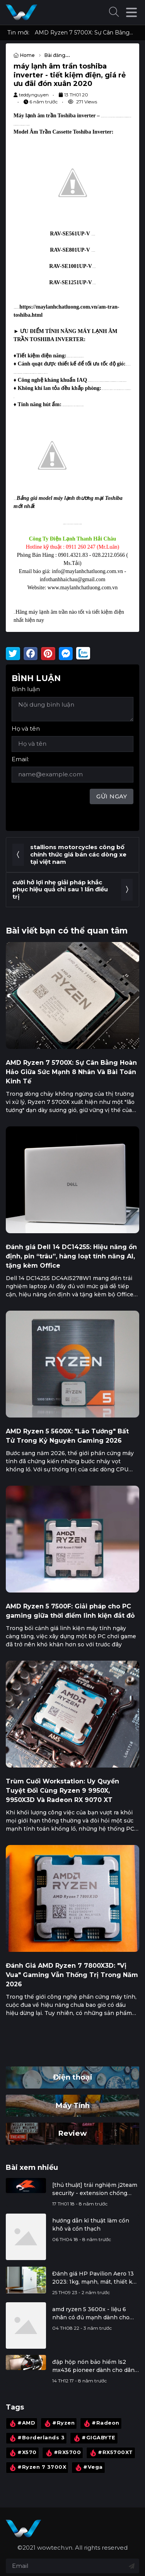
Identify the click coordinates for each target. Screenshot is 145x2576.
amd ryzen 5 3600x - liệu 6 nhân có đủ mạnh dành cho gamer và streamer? (91, 2314)
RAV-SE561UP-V (70, 234)
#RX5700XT (111, 2453)
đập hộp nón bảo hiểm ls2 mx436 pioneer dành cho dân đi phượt (93, 2366)
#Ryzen (59, 2423)
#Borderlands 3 (36, 2438)
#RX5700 (62, 2453)
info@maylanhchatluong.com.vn (87, 571)
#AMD (21, 2423)
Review (72, 2133)
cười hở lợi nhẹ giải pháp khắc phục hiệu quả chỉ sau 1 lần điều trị (60, 890)
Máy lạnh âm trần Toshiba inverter (55, 115)
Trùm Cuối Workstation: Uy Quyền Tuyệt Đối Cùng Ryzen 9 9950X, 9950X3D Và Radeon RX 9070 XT (62, 1791)
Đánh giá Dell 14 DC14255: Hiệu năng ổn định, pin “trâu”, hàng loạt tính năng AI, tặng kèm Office (71, 1256)
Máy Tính (72, 2105)
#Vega (88, 2467)
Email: (20, 759)
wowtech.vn (54, 2547)
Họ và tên (26, 728)
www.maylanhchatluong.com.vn (83, 587)
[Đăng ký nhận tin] (131, 2566)
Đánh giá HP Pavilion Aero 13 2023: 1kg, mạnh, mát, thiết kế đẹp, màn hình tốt (94, 2278)
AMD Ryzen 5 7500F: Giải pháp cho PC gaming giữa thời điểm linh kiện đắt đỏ (70, 1611)
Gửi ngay (111, 796)
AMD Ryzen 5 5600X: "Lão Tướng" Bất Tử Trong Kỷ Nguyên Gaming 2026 (67, 1436)
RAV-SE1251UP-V (70, 282)
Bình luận (26, 689)
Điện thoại (72, 2077)
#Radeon (100, 2423)
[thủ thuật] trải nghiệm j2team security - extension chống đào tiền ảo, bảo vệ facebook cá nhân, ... (94, 2189)
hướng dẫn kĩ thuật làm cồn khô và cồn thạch (90, 2224)
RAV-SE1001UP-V (70, 266)
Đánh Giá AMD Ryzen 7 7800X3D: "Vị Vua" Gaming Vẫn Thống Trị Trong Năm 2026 (72, 1975)
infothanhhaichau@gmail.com (73, 579)
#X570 (22, 2453)
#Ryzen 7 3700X (37, 2467)
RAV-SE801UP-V (70, 250)
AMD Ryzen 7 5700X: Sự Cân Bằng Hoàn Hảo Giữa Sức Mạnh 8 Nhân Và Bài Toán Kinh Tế (84, 32)
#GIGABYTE (94, 2438)
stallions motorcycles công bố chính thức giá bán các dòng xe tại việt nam (78, 854)
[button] (114, 12)
